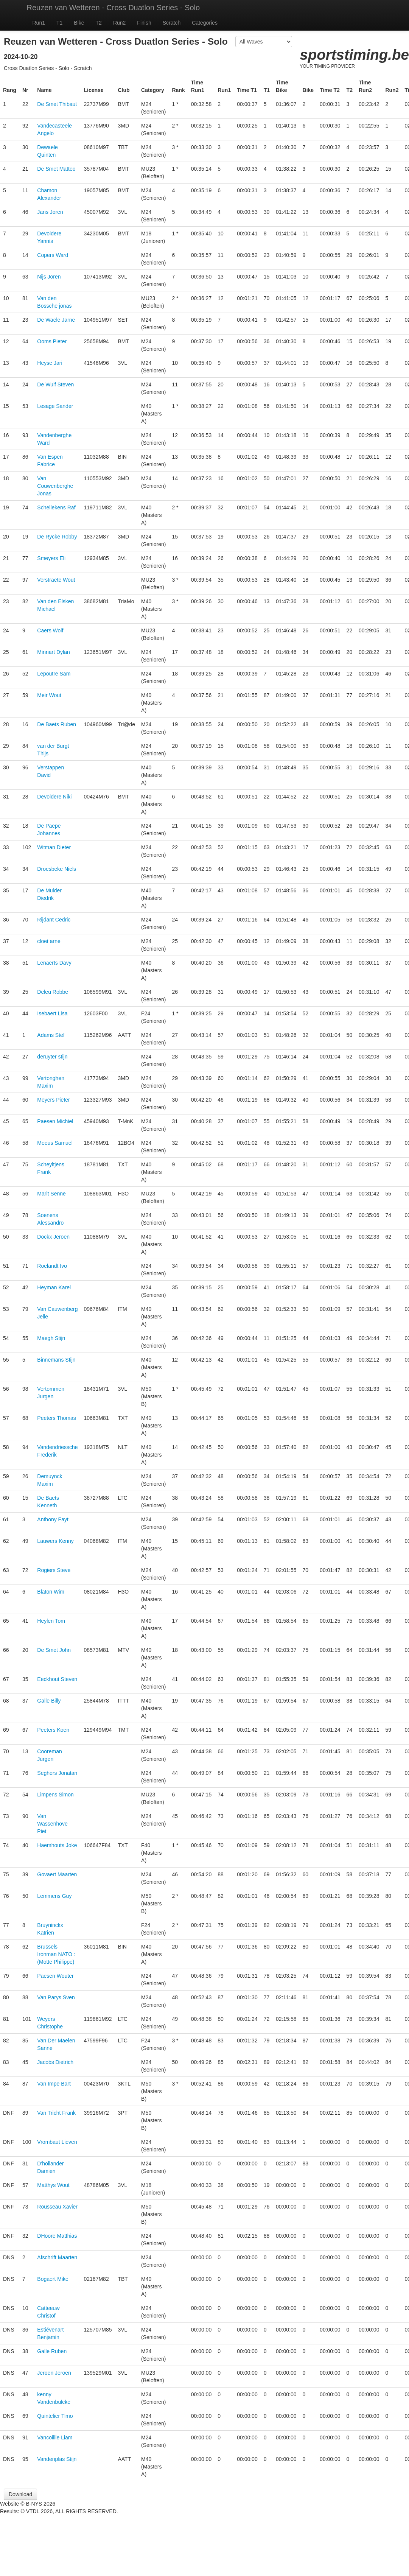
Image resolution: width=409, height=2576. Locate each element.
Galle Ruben (52, 2351)
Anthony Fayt (52, 1519)
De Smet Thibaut (57, 104)
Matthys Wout (53, 2185)
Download (20, 2494)
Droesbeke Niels (56, 869)
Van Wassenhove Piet (52, 1823)
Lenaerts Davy (54, 963)
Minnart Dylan (53, 652)
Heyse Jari (49, 363)
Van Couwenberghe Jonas (55, 486)
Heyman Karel (54, 1287)
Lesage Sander (55, 406)
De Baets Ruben (56, 724)
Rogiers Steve (53, 1570)
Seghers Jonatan (57, 1773)
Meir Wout (49, 695)
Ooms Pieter (52, 341)
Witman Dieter (54, 847)
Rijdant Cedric (53, 920)
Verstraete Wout (56, 580)
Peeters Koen (53, 1730)
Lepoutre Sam (53, 674)
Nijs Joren (49, 277)
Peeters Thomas (56, 1418)
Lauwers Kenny (55, 1541)
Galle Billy (49, 1701)
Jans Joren (50, 212)
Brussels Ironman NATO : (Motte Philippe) (56, 1954)
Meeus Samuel (54, 1143)
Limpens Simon (55, 1795)
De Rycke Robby (57, 537)
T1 (59, 23)
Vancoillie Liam (54, 2437)
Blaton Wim (50, 1592)
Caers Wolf (50, 630)
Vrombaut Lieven (57, 2142)
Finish (144, 23)
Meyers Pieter (53, 1100)
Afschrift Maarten (57, 2257)
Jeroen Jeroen (54, 2373)
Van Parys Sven (56, 1997)
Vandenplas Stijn (56, 2459)
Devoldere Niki (54, 797)
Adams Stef (50, 1035)
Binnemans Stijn (56, 1360)
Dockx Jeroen (53, 1237)
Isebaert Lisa (52, 1013)
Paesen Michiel (55, 1121)
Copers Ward (52, 255)
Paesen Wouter (55, 1976)
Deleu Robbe (52, 992)
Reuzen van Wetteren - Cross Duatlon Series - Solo (113, 7)
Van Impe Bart (53, 2084)
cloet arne (48, 941)
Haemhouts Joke (57, 1845)
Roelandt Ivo (52, 1266)
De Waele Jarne (56, 320)
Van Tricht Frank (56, 2113)
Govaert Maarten (57, 1874)
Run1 (39, 23)
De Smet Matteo (56, 169)
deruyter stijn (52, 1057)
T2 (99, 23)
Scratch (171, 23)
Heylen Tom (51, 1621)
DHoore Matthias (57, 2236)
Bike (79, 23)
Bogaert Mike (52, 2279)
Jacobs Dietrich (55, 2062)
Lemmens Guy (54, 1896)
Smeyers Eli (51, 558)
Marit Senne (51, 1194)
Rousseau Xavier (57, 2207)
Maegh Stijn (51, 1338)
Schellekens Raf (56, 507)
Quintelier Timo (55, 2416)
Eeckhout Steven (57, 1679)
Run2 (119, 23)
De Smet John (54, 1650)
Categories (205, 23)
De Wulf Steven (55, 384)
